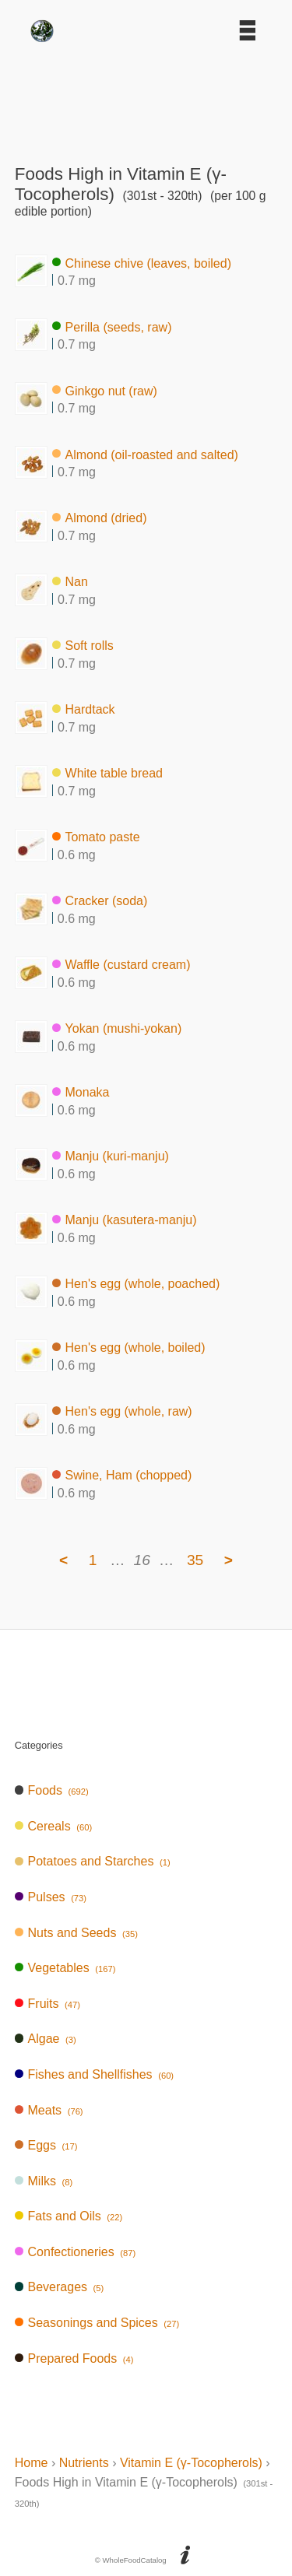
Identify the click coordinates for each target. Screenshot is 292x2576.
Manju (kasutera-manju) (124, 1220)
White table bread (107, 773)
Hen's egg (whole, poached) (136, 1283)
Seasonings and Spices (97, 2322)
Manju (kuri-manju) (110, 1156)
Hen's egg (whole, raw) (122, 1411)
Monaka (81, 1092)
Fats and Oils (69, 2216)
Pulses (50, 1897)
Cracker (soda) (100, 900)
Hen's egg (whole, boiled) (129, 1347)
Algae (45, 2038)
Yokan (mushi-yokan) (116, 1028)
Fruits (47, 2003)
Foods (52, 1790)
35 (195, 1560)
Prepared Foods (74, 2358)
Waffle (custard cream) (121, 964)
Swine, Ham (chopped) (122, 1475)
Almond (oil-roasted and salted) (145, 454)
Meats (49, 2110)
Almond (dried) (99, 518)
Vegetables (65, 1967)
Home (31, 2462)
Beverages (59, 2286)
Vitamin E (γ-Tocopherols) (191, 2462)
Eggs (46, 2145)
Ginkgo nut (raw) (104, 390)
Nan (70, 581)
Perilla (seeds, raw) (112, 326)
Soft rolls (83, 645)
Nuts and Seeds (76, 1932)
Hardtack (83, 709)
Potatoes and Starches (93, 1861)
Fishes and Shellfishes (94, 2074)
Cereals (53, 1826)
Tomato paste (96, 837)
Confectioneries (75, 2251)
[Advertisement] (146, 98)
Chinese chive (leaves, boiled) (141, 262)
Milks (43, 2181)
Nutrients (84, 2462)
